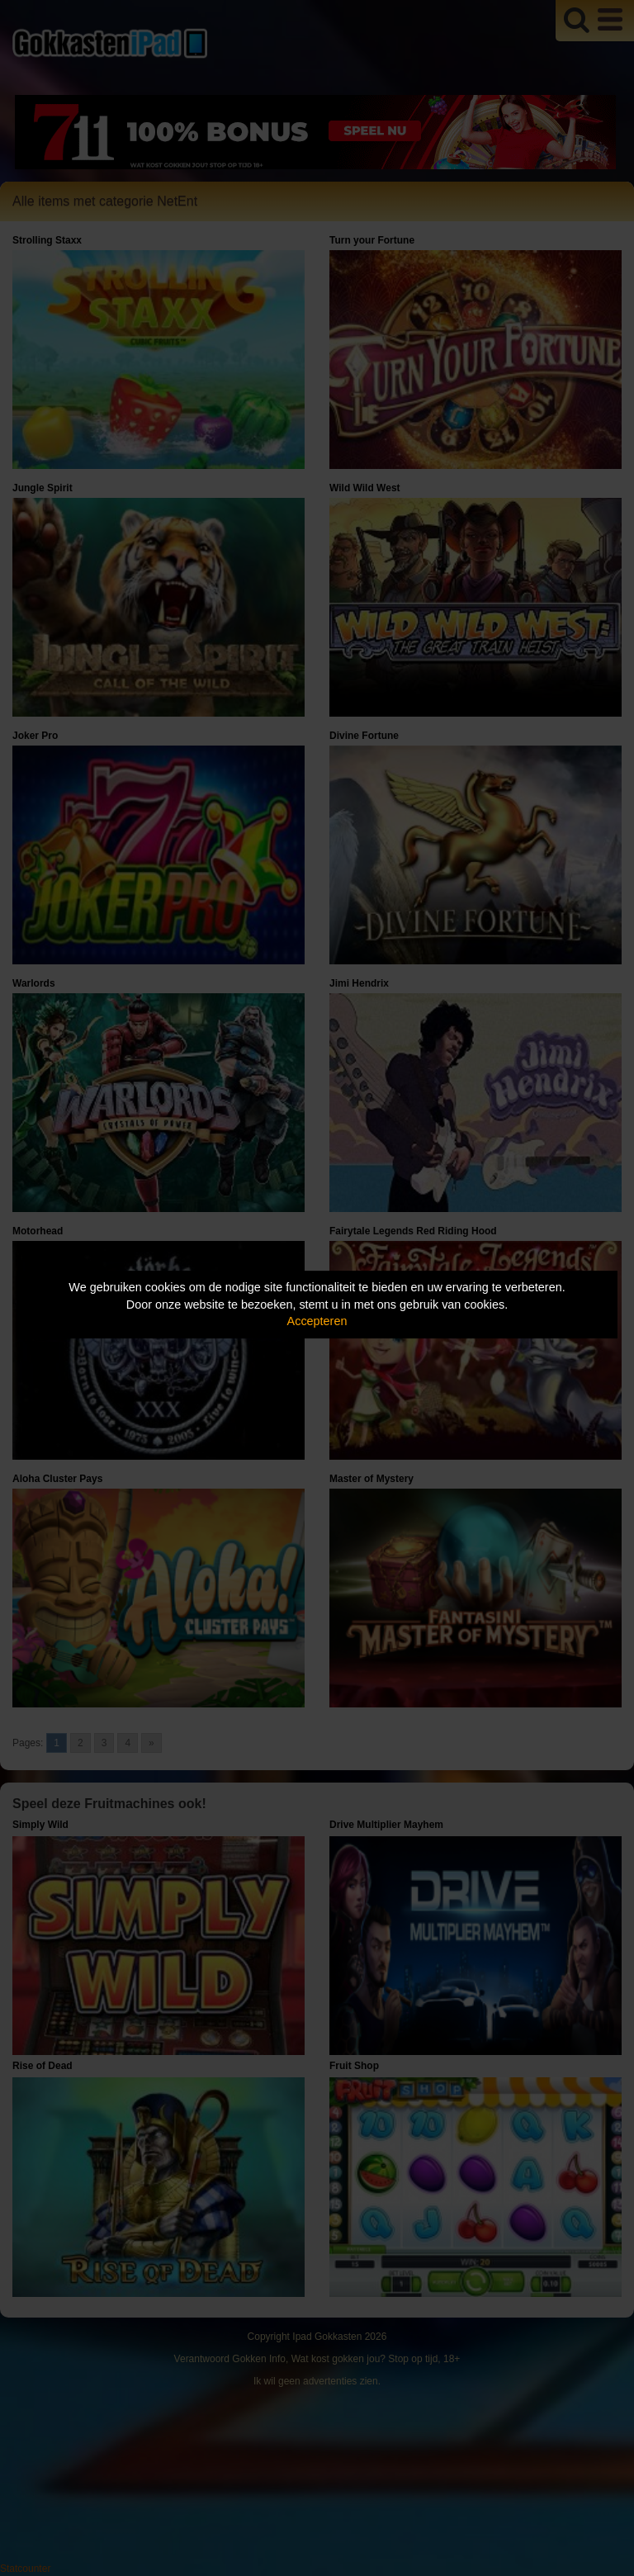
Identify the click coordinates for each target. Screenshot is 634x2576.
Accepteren (317, 1321)
